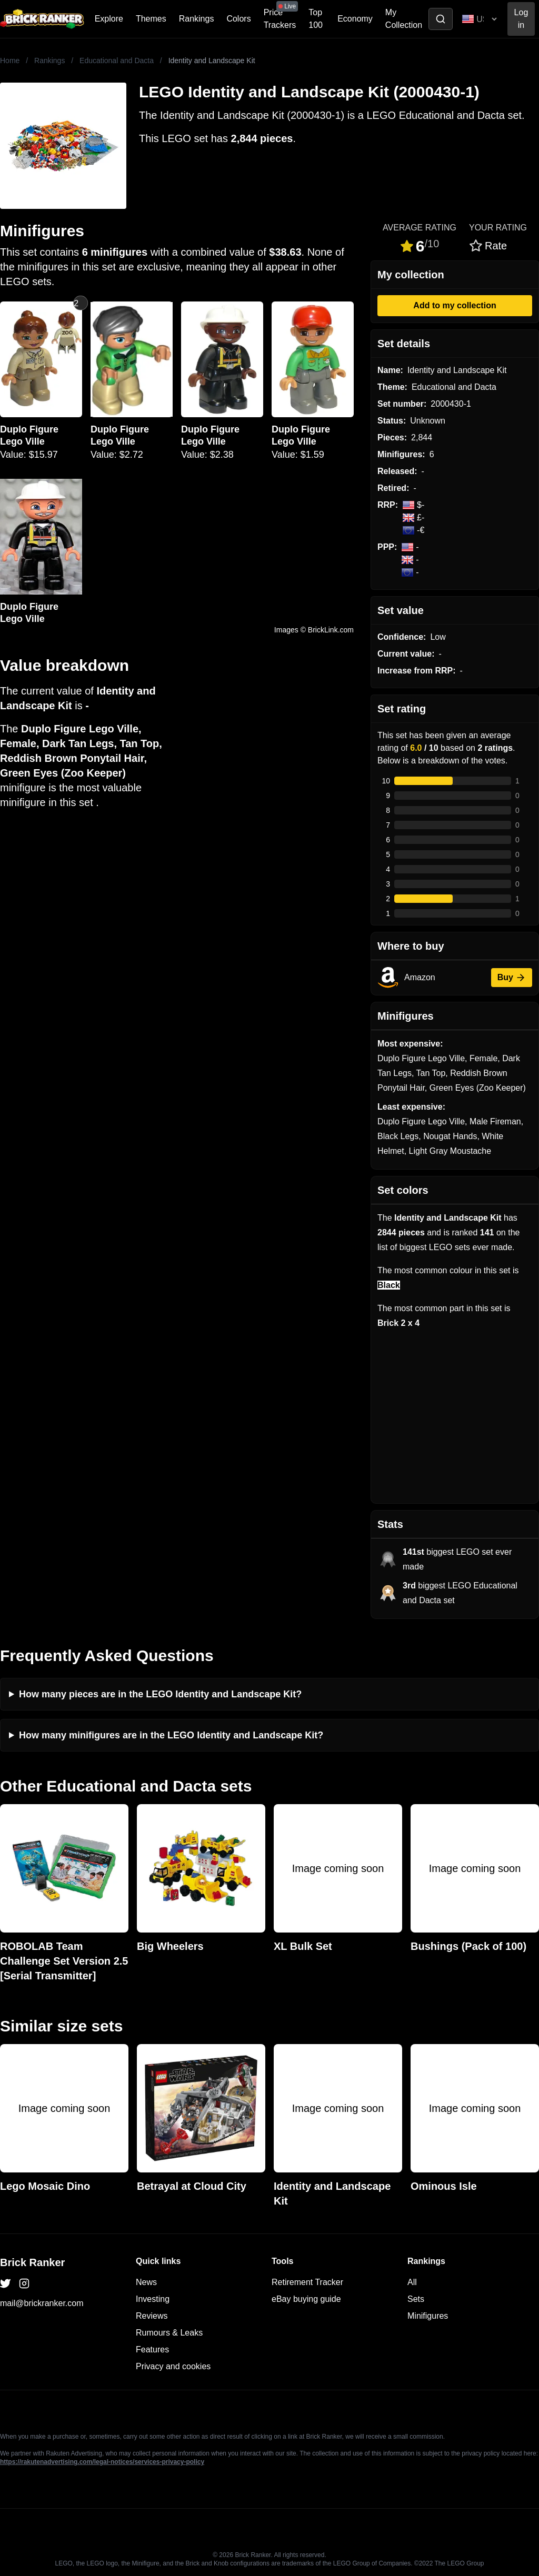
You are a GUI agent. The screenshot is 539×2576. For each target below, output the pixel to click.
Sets (415, 2299)
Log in (521, 18)
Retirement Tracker (307, 2282)
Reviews (151, 2315)
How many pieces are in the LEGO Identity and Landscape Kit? (160, 1694)
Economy (355, 18)
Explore (109, 18)
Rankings (196, 18)
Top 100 (315, 18)
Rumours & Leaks (169, 2332)
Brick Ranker (32, 2262)
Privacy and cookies (173, 2366)
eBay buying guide (306, 2299)
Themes (151, 18)
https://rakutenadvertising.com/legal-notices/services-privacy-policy (102, 2462)
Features (152, 2349)
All (412, 2282)
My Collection (403, 18)
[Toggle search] (440, 19)
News (146, 2282)
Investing (152, 2299)
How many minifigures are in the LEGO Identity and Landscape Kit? (171, 1735)
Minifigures (427, 2315)
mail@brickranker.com (42, 2303)
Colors (238, 18)
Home (9, 60)
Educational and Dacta (116, 60)
